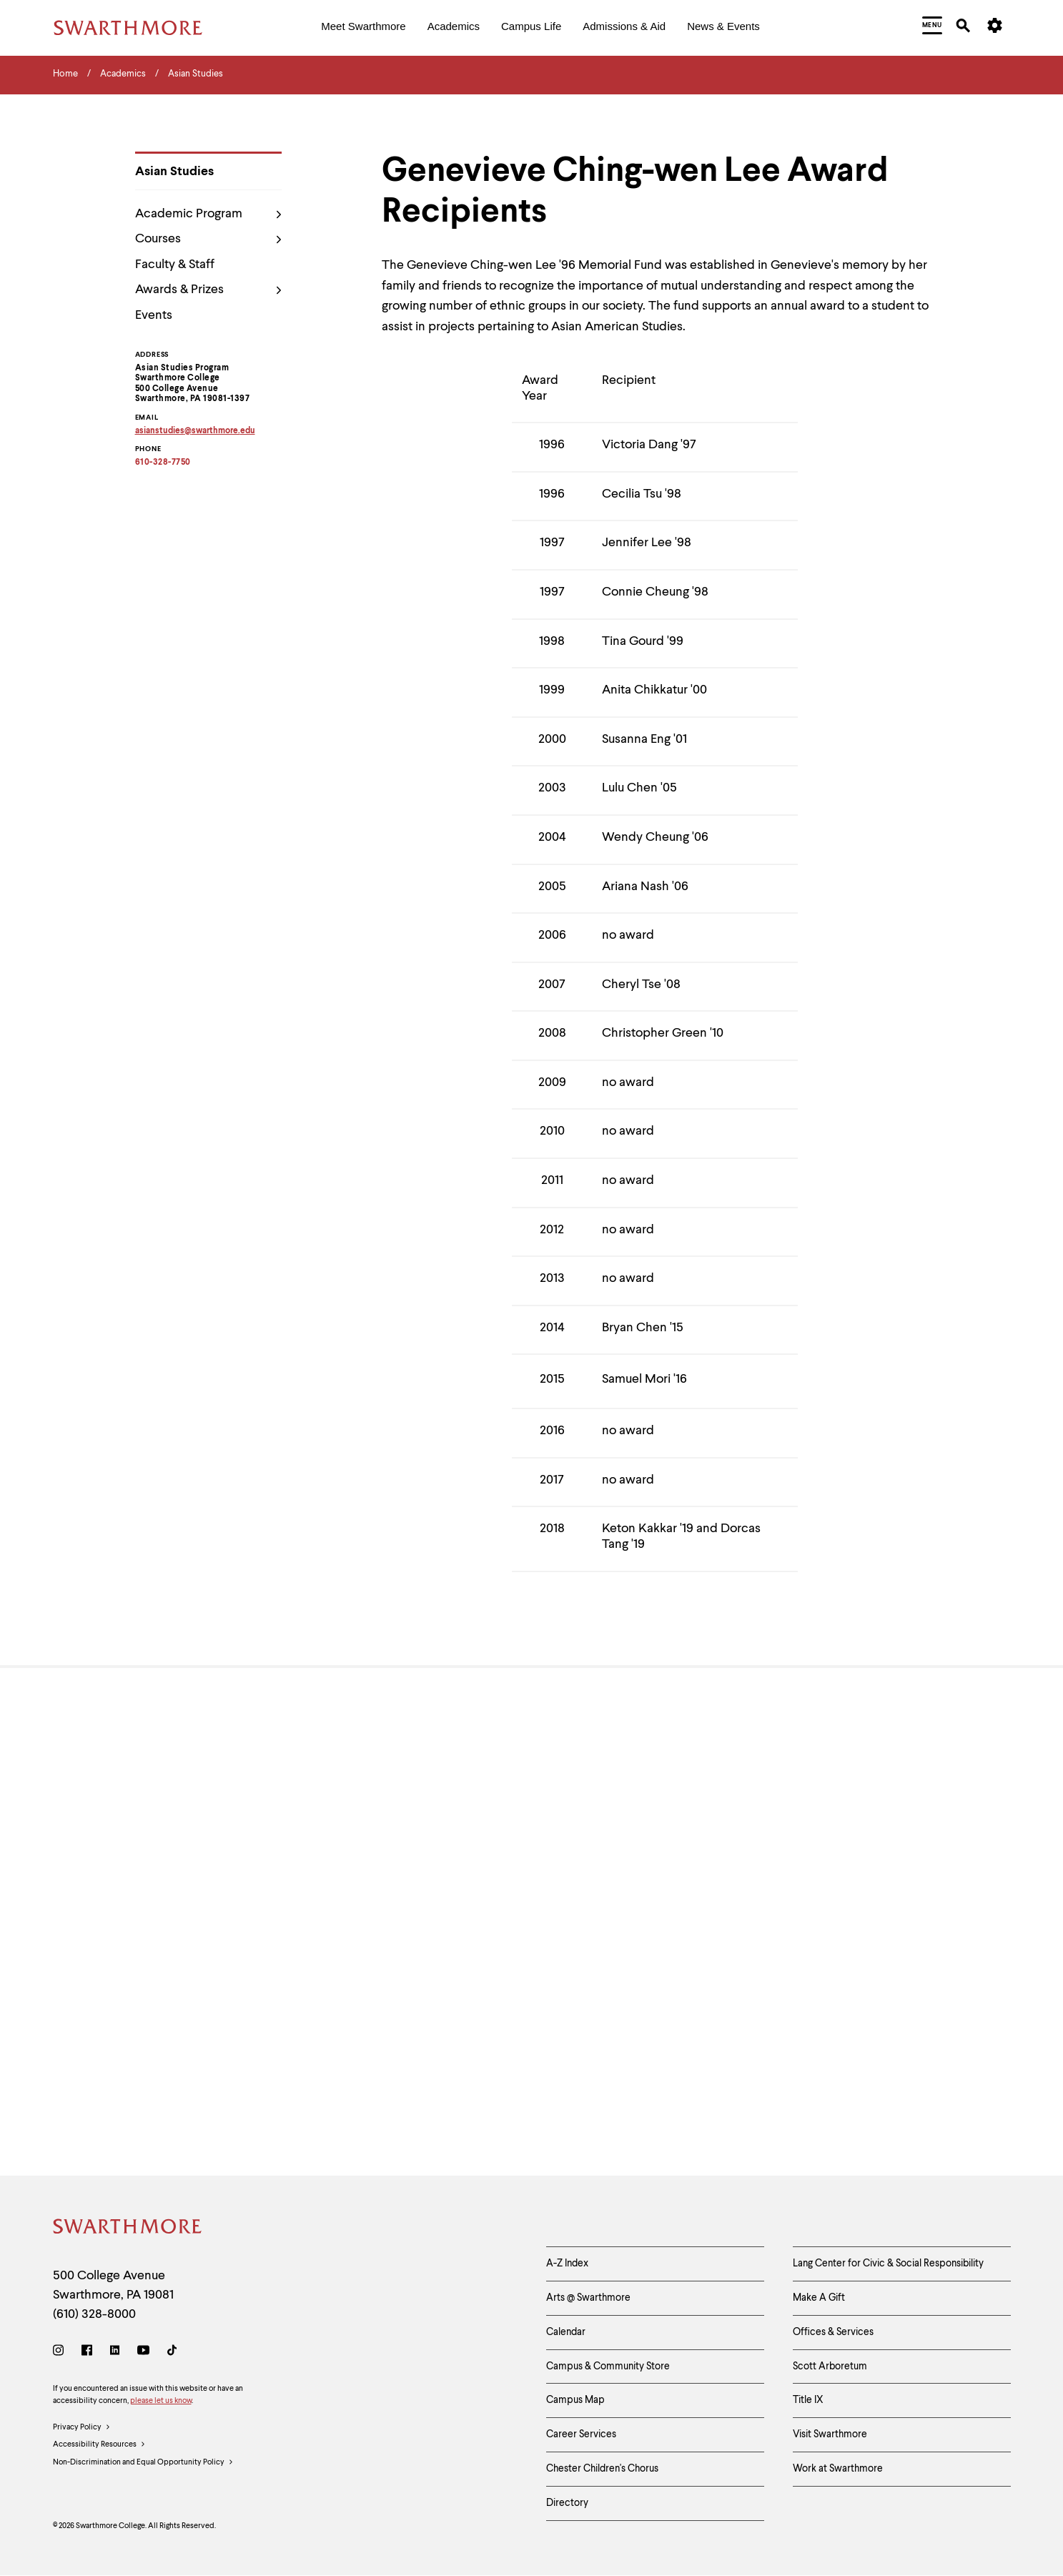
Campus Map (575, 2400)
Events (153, 315)
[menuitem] (363, 27)
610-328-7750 (163, 462)
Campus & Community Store (608, 2367)
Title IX (808, 2400)
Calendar (565, 2332)
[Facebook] (87, 2353)
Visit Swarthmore (830, 2434)
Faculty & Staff (174, 264)
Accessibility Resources (99, 2445)
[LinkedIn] (114, 2353)
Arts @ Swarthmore (588, 2298)
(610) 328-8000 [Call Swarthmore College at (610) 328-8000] (94, 2314)
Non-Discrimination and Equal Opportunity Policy (143, 2463)
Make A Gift (819, 2298)
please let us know (161, 2401)
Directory (567, 2503)
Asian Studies (174, 171)
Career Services (581, 2434)
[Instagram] (61, 2353)
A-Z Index (567, 2264)
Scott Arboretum (830, 2367)
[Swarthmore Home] (128, 2229)
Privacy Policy (82, 2428)
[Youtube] (143, 2353)
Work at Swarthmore (838, 2469)
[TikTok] (172, 2353)
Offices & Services (833, 2332)
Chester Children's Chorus (602, 2469)
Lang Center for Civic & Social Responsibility (888, 2264)
